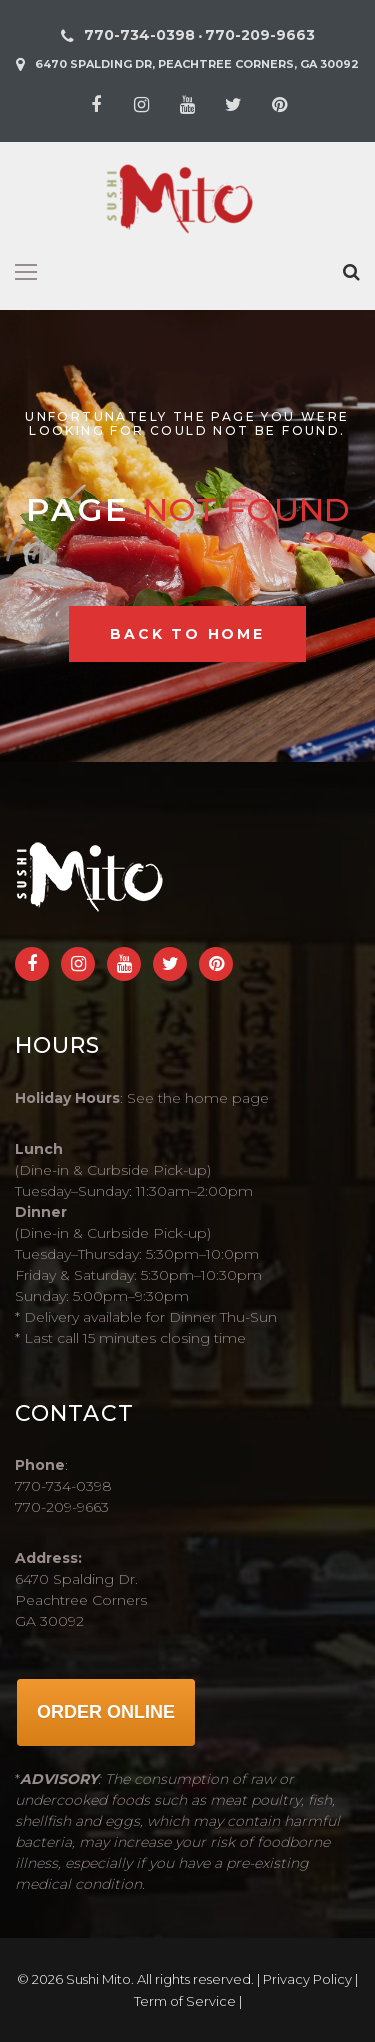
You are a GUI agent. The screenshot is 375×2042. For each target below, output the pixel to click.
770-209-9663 (260, 35)
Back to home (187, 634)
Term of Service (185, 2001)
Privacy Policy (307, 1979)
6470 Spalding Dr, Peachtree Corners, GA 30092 (197, 64)
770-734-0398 (139, 35)
